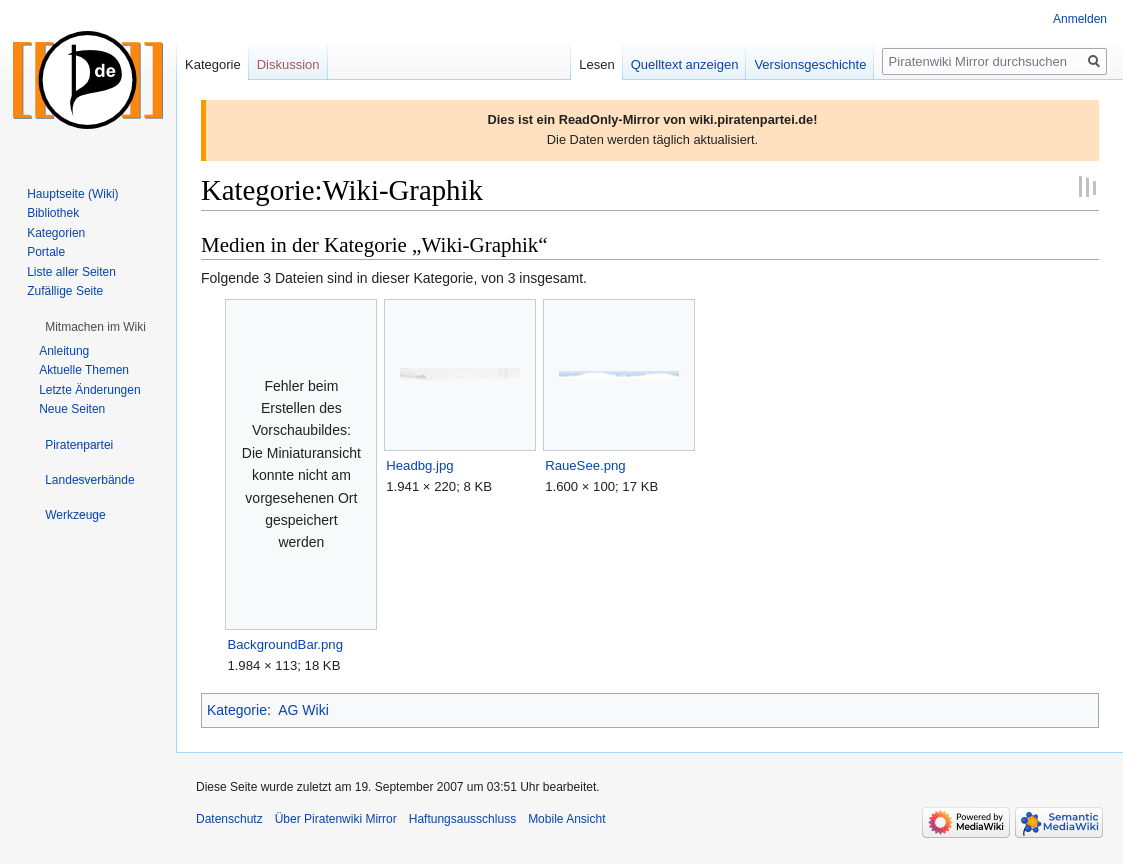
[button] (95, 327)
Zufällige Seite (65, 291)
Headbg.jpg (419, 465)
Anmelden (1080, 19)
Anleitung (64, 351)
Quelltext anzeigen (685, 64)
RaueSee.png (585, 465)
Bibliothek (53, 213)
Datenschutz (229, 819)
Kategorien (56, 233)
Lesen (596, 64)
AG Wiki (303, 710)
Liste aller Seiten (71, 272)
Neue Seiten (72, 409)
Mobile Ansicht (566, 819)
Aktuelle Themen (84, 370)
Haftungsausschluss (462, 819)
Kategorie (237, 710)
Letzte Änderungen (89, 390)
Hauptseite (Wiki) (72, 194)
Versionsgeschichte (810, 64)
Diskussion (288, 64)
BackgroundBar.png (285, 644)
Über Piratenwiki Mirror (336, 819)
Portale (46, 252)
